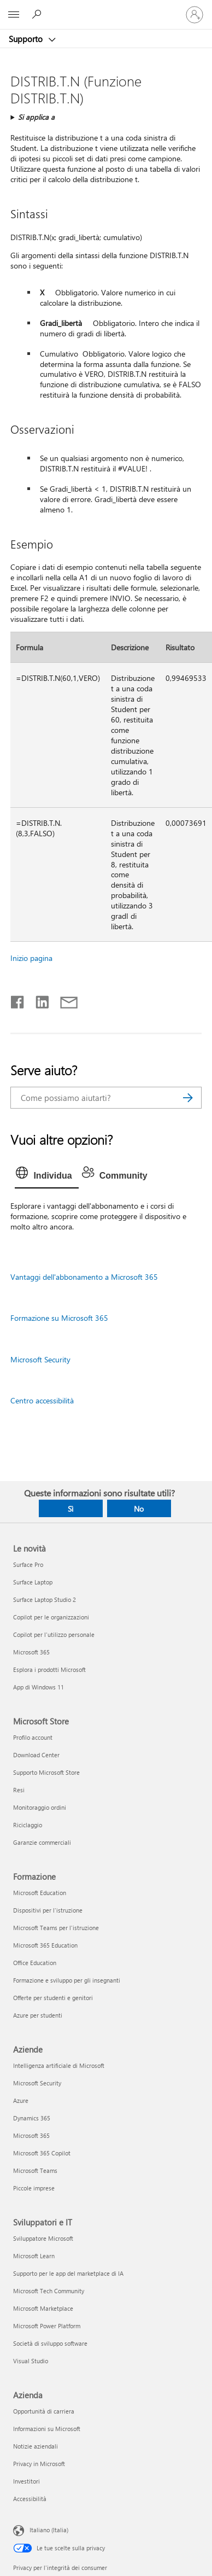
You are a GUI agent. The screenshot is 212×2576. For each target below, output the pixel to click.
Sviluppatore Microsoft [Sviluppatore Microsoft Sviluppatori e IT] (43, 2238)
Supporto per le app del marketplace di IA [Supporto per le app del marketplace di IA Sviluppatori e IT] (68, 2273)
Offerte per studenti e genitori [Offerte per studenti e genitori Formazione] (53, 1998)
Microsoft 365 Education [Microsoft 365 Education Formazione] (45, 1945)
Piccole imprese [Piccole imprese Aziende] (34, 2188)
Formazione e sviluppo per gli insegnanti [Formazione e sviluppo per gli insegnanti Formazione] (66, 1980)
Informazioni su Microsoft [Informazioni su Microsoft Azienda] (46, 2429)
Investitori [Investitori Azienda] (26, 2481)
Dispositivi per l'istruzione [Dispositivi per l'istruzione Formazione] (48, 1910)
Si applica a (36, 116)
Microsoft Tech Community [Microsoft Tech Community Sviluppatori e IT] (48, 2291)
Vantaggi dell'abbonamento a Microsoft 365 (84, 1277)
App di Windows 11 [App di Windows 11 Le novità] (38, 1687)
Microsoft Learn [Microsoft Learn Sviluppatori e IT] (34, 2256)
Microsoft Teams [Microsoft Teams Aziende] (35, 2170)
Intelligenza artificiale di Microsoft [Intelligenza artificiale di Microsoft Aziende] (58, 2065)
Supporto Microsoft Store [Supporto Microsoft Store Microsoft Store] (46, 1772)
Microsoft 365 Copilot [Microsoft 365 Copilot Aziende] (41, 2153)
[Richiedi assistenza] (38, 14)
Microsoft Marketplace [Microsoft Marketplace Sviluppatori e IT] (43, 2308)
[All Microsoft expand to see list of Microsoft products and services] (14, 15)
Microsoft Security (40, 1359)
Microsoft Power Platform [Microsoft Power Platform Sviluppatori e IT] (46, 2326)
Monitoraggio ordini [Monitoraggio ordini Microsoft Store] (39, 1807)
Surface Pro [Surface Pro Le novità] (28, 1564)
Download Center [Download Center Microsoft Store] (36, 1755)
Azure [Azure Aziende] (20, 2100)
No (139, 1508)
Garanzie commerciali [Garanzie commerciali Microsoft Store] (42, 1842)
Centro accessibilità (42, 1400)
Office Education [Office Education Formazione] (34, 1963)
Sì (70, 1508)
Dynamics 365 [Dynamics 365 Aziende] (31, 2118)
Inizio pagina (31, 958)
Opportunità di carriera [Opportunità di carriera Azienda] (43, 2411)
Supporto (27, 38)
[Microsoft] (105, 8)
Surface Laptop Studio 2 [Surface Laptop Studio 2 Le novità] (44, 1599)
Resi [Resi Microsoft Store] (19, 1790)
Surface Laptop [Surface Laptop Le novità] (32, 1582)
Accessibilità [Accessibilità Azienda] (29, 2499)
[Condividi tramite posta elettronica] (64, 1000)
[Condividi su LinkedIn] (38, 1000)
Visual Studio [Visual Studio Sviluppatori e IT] (30, 2361)
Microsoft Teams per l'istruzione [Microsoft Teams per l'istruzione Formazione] (56, 1928)
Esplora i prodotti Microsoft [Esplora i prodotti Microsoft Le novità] (49, 1669)
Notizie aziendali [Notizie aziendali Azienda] (35, 2446)
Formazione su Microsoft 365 (59, 1318)
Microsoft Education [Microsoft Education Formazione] (39, 1893)
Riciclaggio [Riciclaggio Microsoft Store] (27, 1825)
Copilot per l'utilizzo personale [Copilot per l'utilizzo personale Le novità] (54, 1634)
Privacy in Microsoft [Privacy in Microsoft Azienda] (39, 2464)
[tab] (46, 1175)
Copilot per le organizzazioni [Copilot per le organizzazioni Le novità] (51, 1617)
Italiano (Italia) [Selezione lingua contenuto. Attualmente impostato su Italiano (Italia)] (49, 2530)
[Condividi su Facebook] (18, 1000)
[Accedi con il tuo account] (194, 15)
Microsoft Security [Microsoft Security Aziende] (37, 2083)
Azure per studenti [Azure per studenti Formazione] (37, 2015)
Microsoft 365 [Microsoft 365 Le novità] (31, 1652)
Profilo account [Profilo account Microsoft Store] (32, 1737)
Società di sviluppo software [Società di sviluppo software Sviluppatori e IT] (50, 2343)
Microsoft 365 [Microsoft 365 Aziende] (31, 2135)
